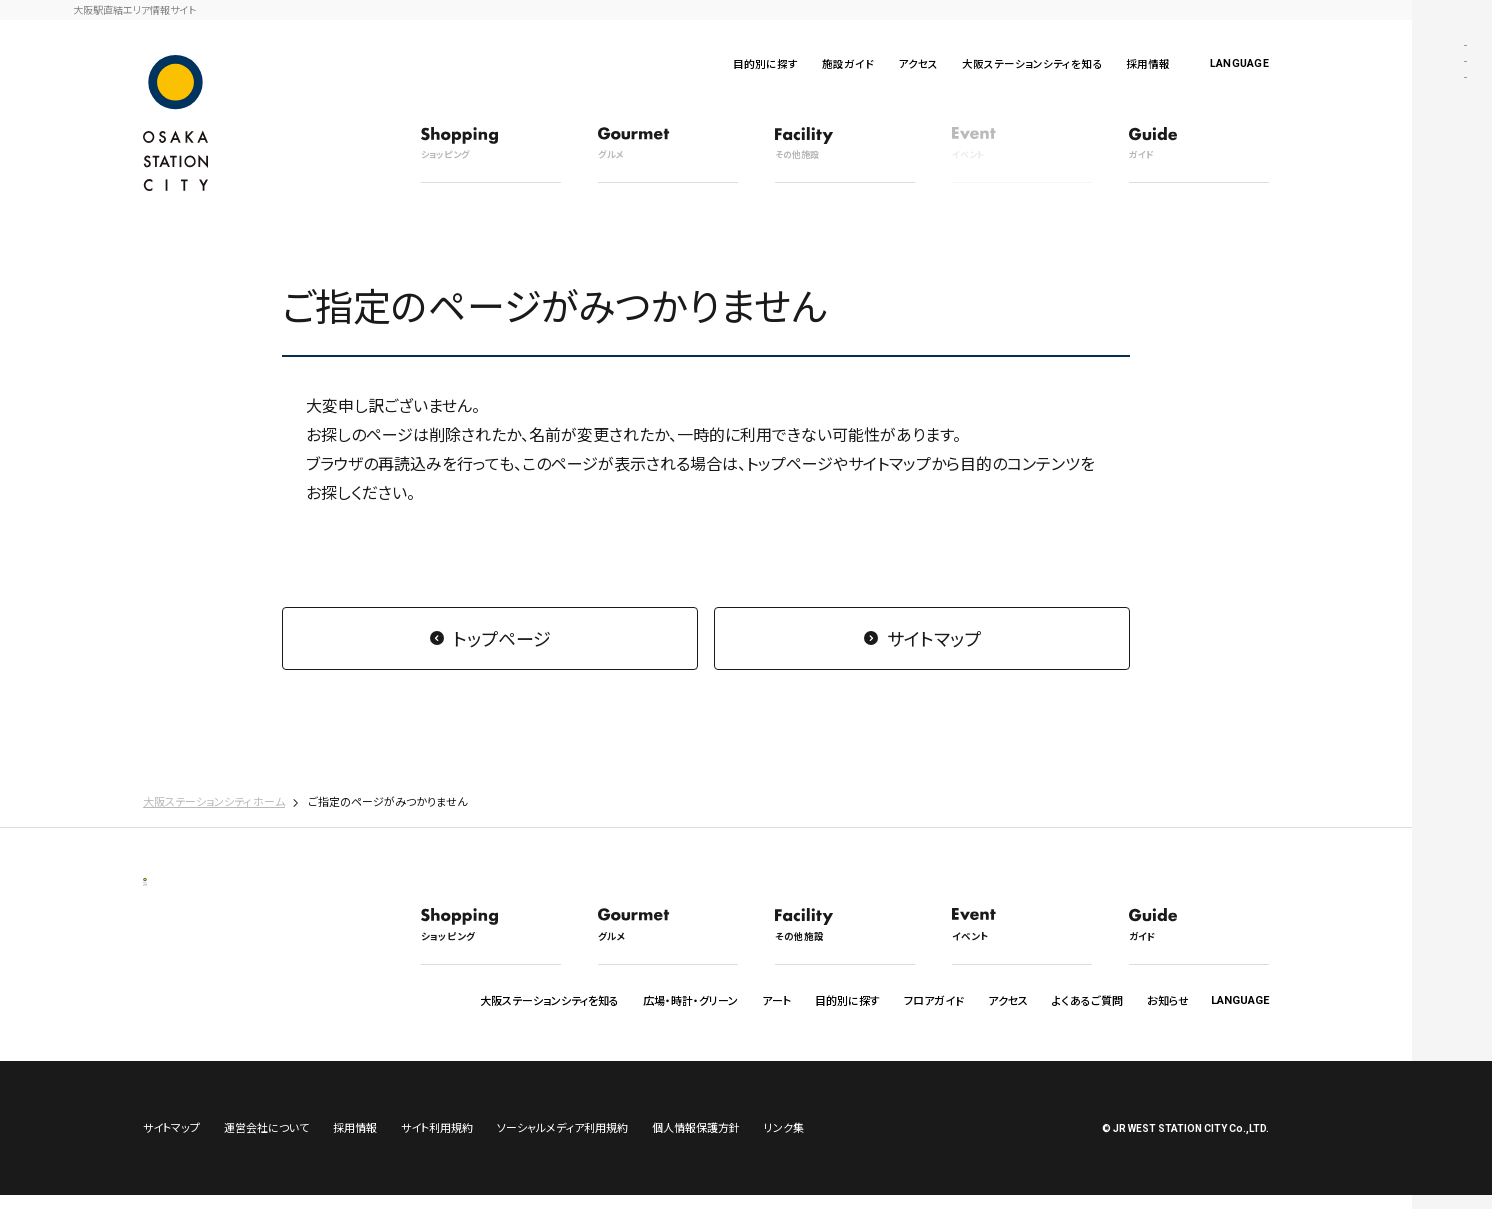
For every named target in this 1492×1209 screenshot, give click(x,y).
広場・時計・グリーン (690, 1000)
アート (776, 1000)
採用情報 (1148, 63)
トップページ (502, 638)
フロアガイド (934, 1000)
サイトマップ (934, 638)
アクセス (918, 63)
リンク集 (784, 1141)
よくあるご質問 (1087, 1000)
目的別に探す (765, 63)
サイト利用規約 (437, 1141)
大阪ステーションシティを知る (1032, 63)
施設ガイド (848, 63)
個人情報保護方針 (696, 1141)
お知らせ (1168, 1000)
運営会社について (266, 1141)
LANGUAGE (1239, 63)
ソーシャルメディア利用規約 (562, 1141)
